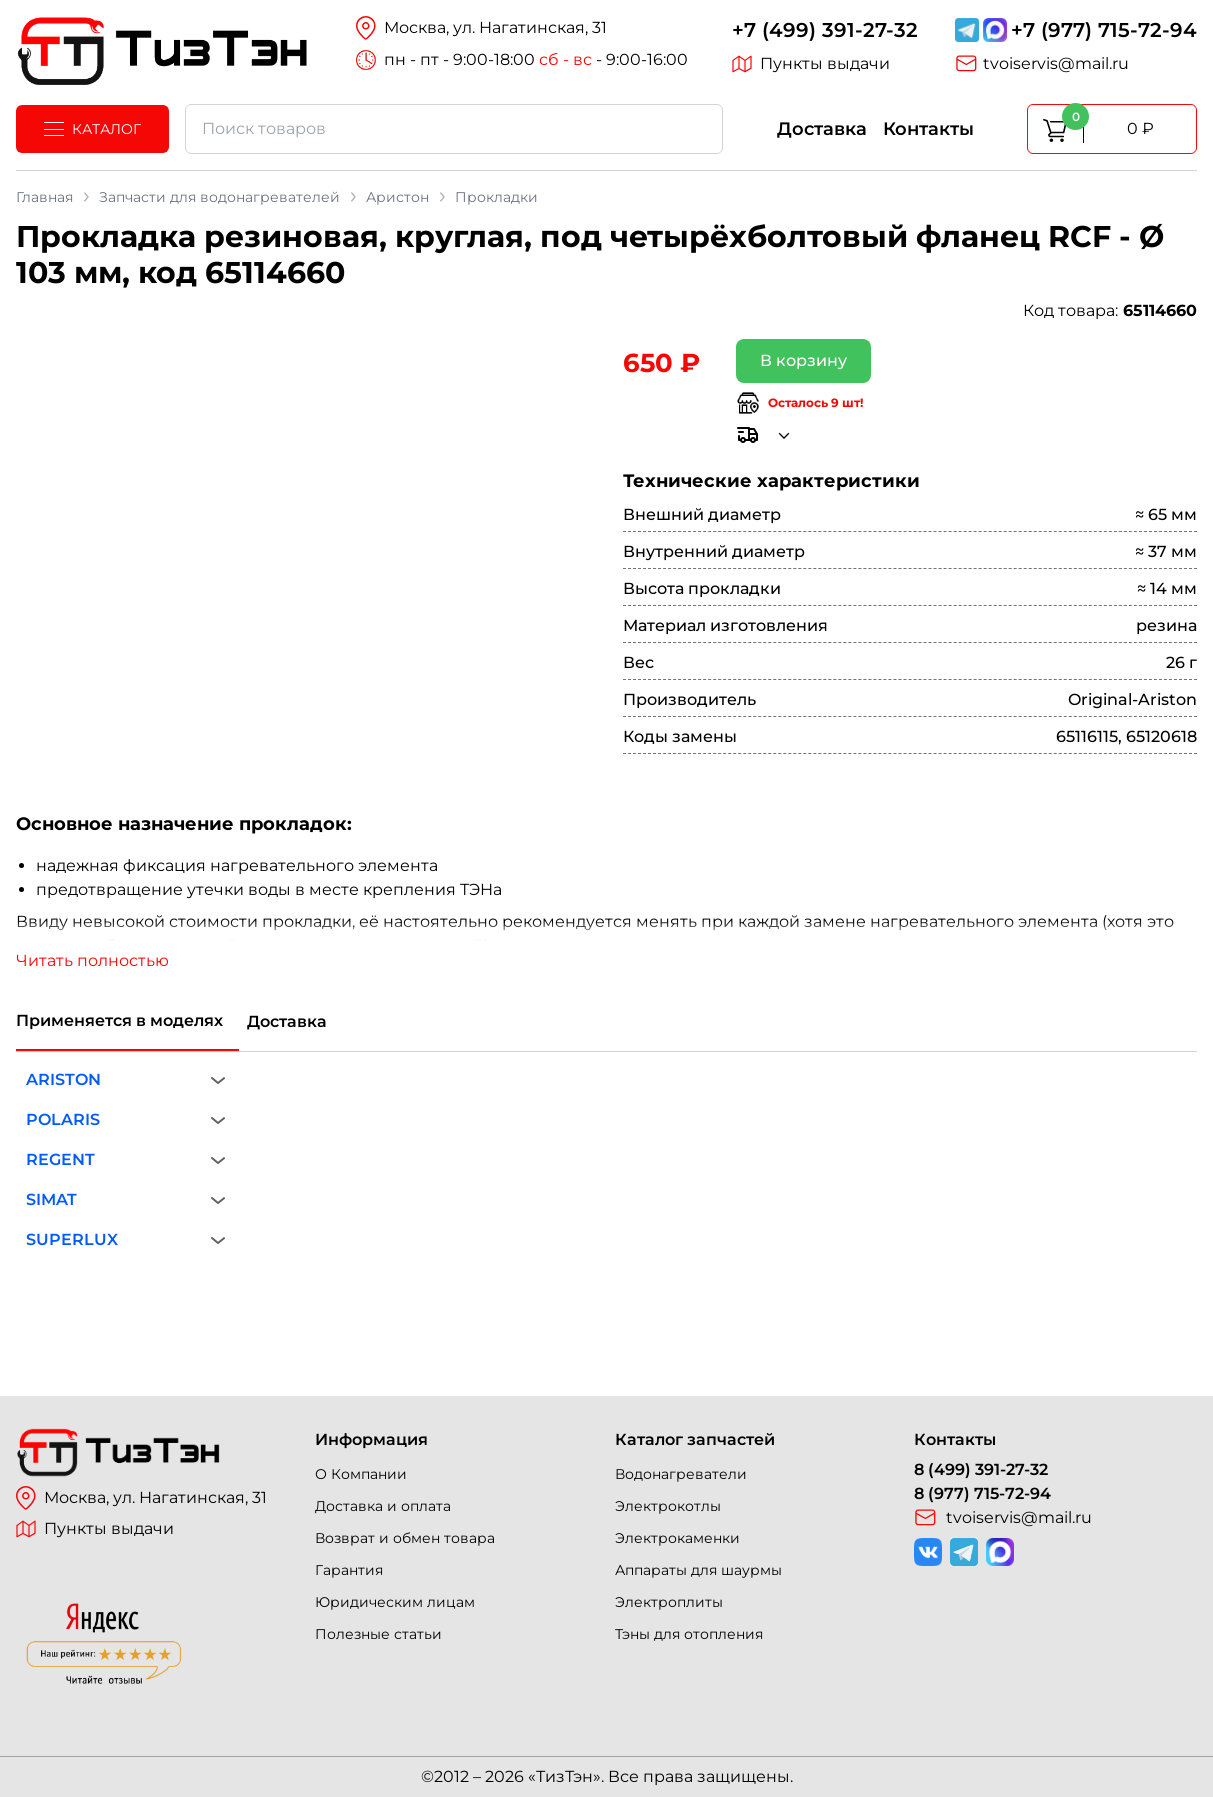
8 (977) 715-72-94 (982, 1493)
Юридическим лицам (395, 1602)
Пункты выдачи (811, 64)
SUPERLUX (72, 1239)
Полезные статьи (378, 1634)
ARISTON (63, 1079)
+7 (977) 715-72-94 (1104, 30)
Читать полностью (92, 960)
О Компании (361, 1474)
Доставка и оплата (383, 1506)
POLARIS (63, 1119)
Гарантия (349, 1570)
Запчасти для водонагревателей (219, 197)
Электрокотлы (668, 1506)
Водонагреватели (681, 1474)
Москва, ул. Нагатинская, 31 (141, 1498)
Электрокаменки (677, 1538)
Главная (44, 197)
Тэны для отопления (689, 1634)
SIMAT (51, 1199)
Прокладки (496, 197)
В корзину (803, 360)
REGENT (60, 1159)
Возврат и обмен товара (405, 1538)
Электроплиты (669, 1602)
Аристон (397, 197)
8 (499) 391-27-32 (981, 1469)
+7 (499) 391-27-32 (825, 30)
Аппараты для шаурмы (698, 1570)
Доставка (822, 129)
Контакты (928, 129)
